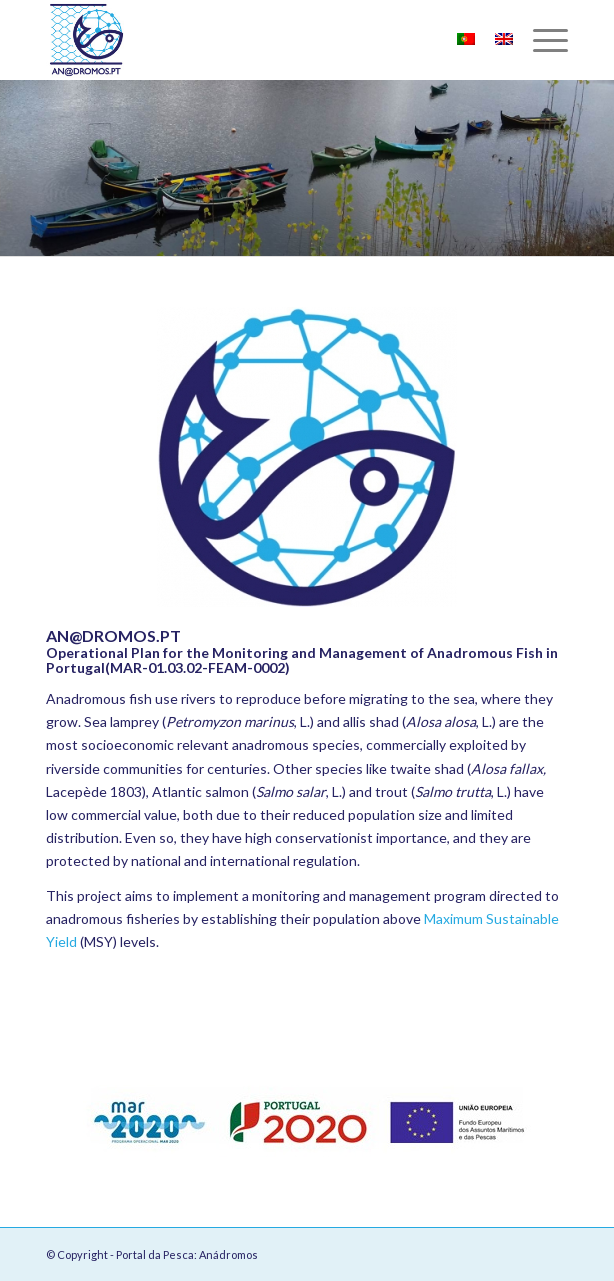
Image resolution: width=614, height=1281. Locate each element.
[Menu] (540, 40)
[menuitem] (540, 40)
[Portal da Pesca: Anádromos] (255, 40)
